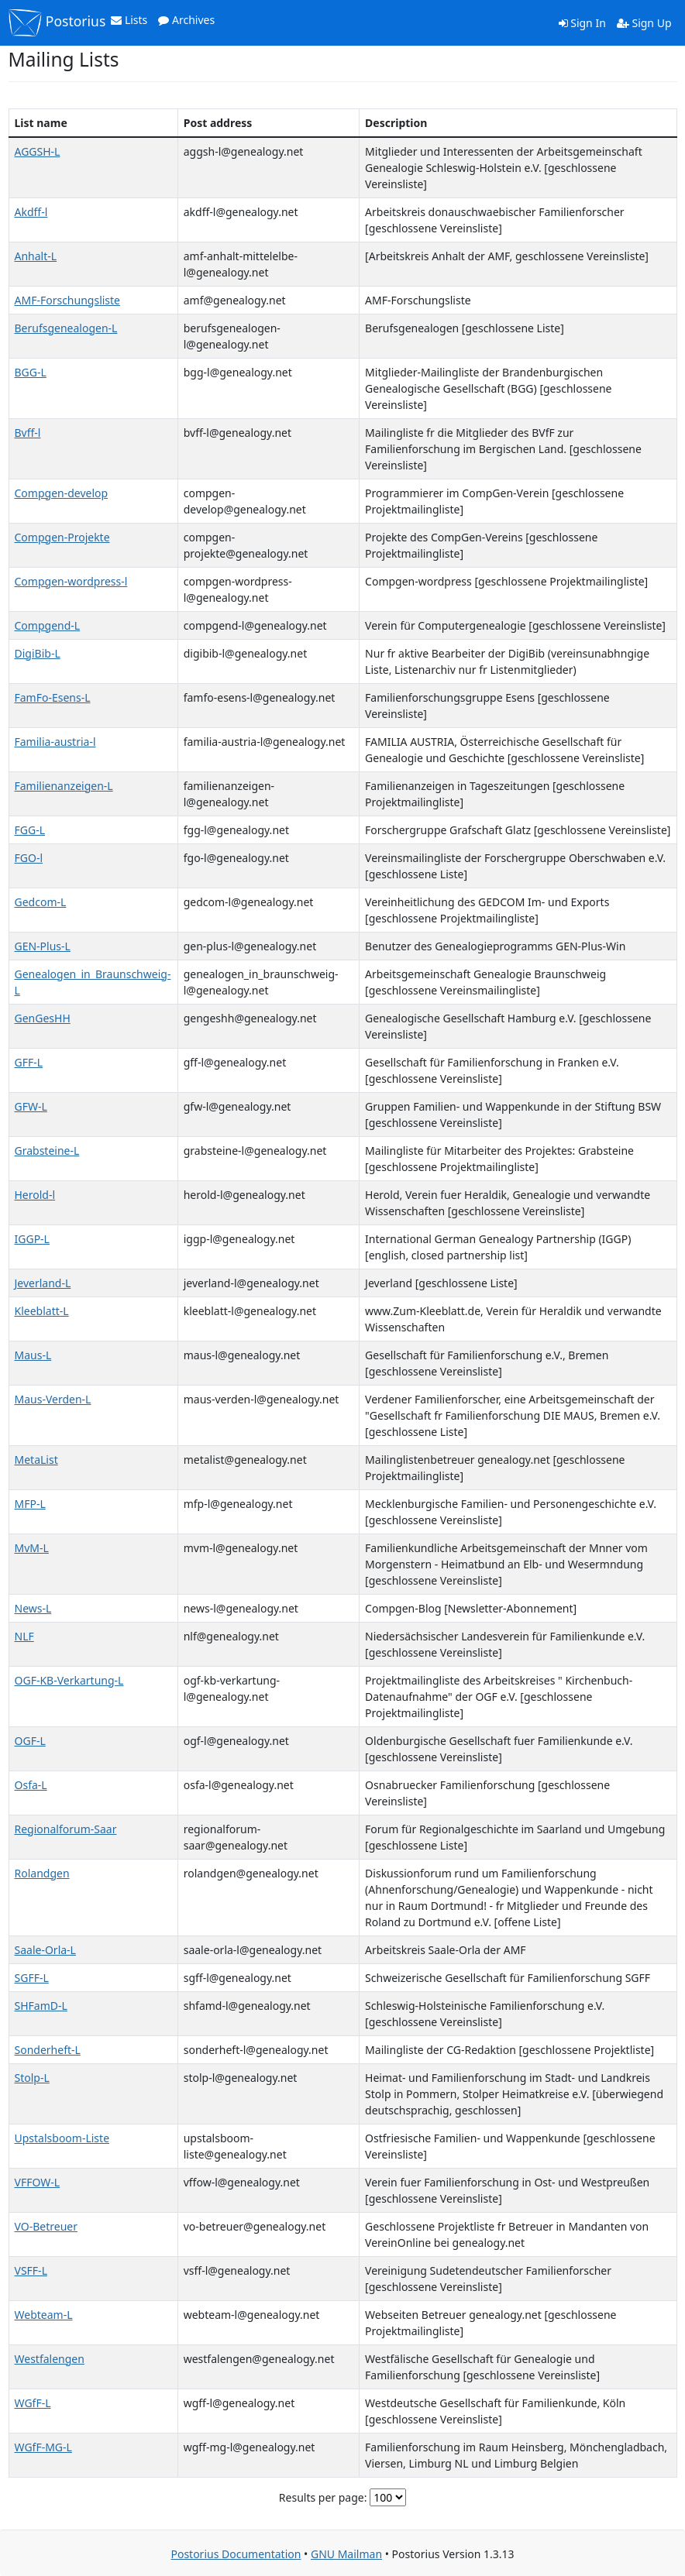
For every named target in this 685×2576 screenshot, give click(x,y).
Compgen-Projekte (62, 537)
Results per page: (323, 2497)
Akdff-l (31, 211)
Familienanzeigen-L (64, 785)
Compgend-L (48, 625)
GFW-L (31, 1106)
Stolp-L (32, 2077)
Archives (186, 19)
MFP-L (30, 1503)
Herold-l (35, 1194)
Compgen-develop (61, 493)
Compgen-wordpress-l (71, 581)
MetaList (36, 1459)
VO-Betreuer (46, 2226)
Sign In (582, 22)
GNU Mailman (346, 2554)
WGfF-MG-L (43, 2447)
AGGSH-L (37, 151)
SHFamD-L (41, 2005)
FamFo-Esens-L (53, 697)
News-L (33, 1608)
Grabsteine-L (47, 1150)
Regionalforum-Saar (66, 1829)
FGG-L (30, 830)
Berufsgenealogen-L (66, 328)
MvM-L (32, 1547)
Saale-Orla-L (45, 1949)
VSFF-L (31, 2270)
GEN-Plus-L (43, 946)
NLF (24, 1636)
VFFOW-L (37, 2182)
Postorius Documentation (235, 2554)
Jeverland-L (43, 1283)
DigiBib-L (37, 653)
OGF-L (30, 1740)
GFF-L (29, 1062)
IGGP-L (32, 1238)
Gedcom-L (41, 902)
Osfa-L (31, 1784)
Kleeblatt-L (42, 1310)
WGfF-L (33, 2403)
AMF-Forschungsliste (68, 300)
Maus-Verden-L (53, 1399)
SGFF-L (32, 1977)
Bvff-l (28, 432)
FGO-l (29, 857)
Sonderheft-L (48, 2049)
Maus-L (33, 1355)
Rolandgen (42, 1873)
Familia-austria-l (55, 741)
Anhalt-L (36, 256)
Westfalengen (49, 2358)
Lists (129, 19)
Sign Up (644, 22)
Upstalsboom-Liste (62, 2138)
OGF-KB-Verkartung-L (69, 1680)
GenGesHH (43, 1018)
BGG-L (30, 372)
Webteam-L (44, 2314)
